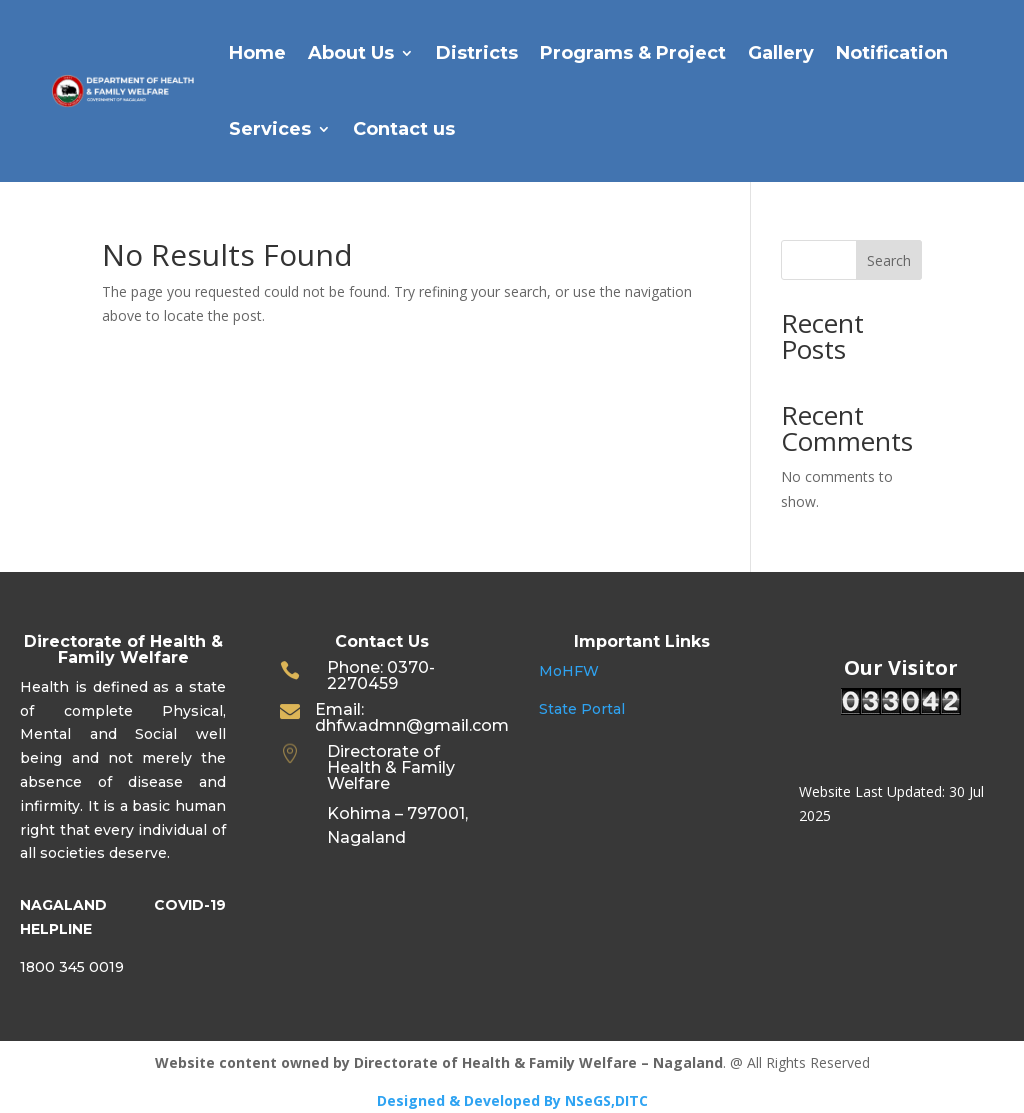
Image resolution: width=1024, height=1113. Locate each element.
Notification (892, 53)
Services (270, 129)
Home (257, 53)
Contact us (404, 129)
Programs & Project (633, 53)
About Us (351, 53)
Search (889, 260)
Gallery (781, 53)
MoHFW (569, 671)
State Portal (582, 709)
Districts (477, 53)
